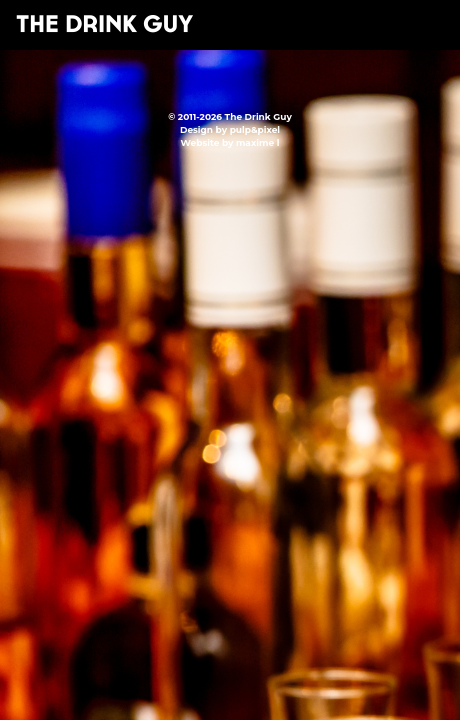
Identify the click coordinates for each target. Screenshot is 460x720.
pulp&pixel (255, 129)
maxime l (257, 142)
